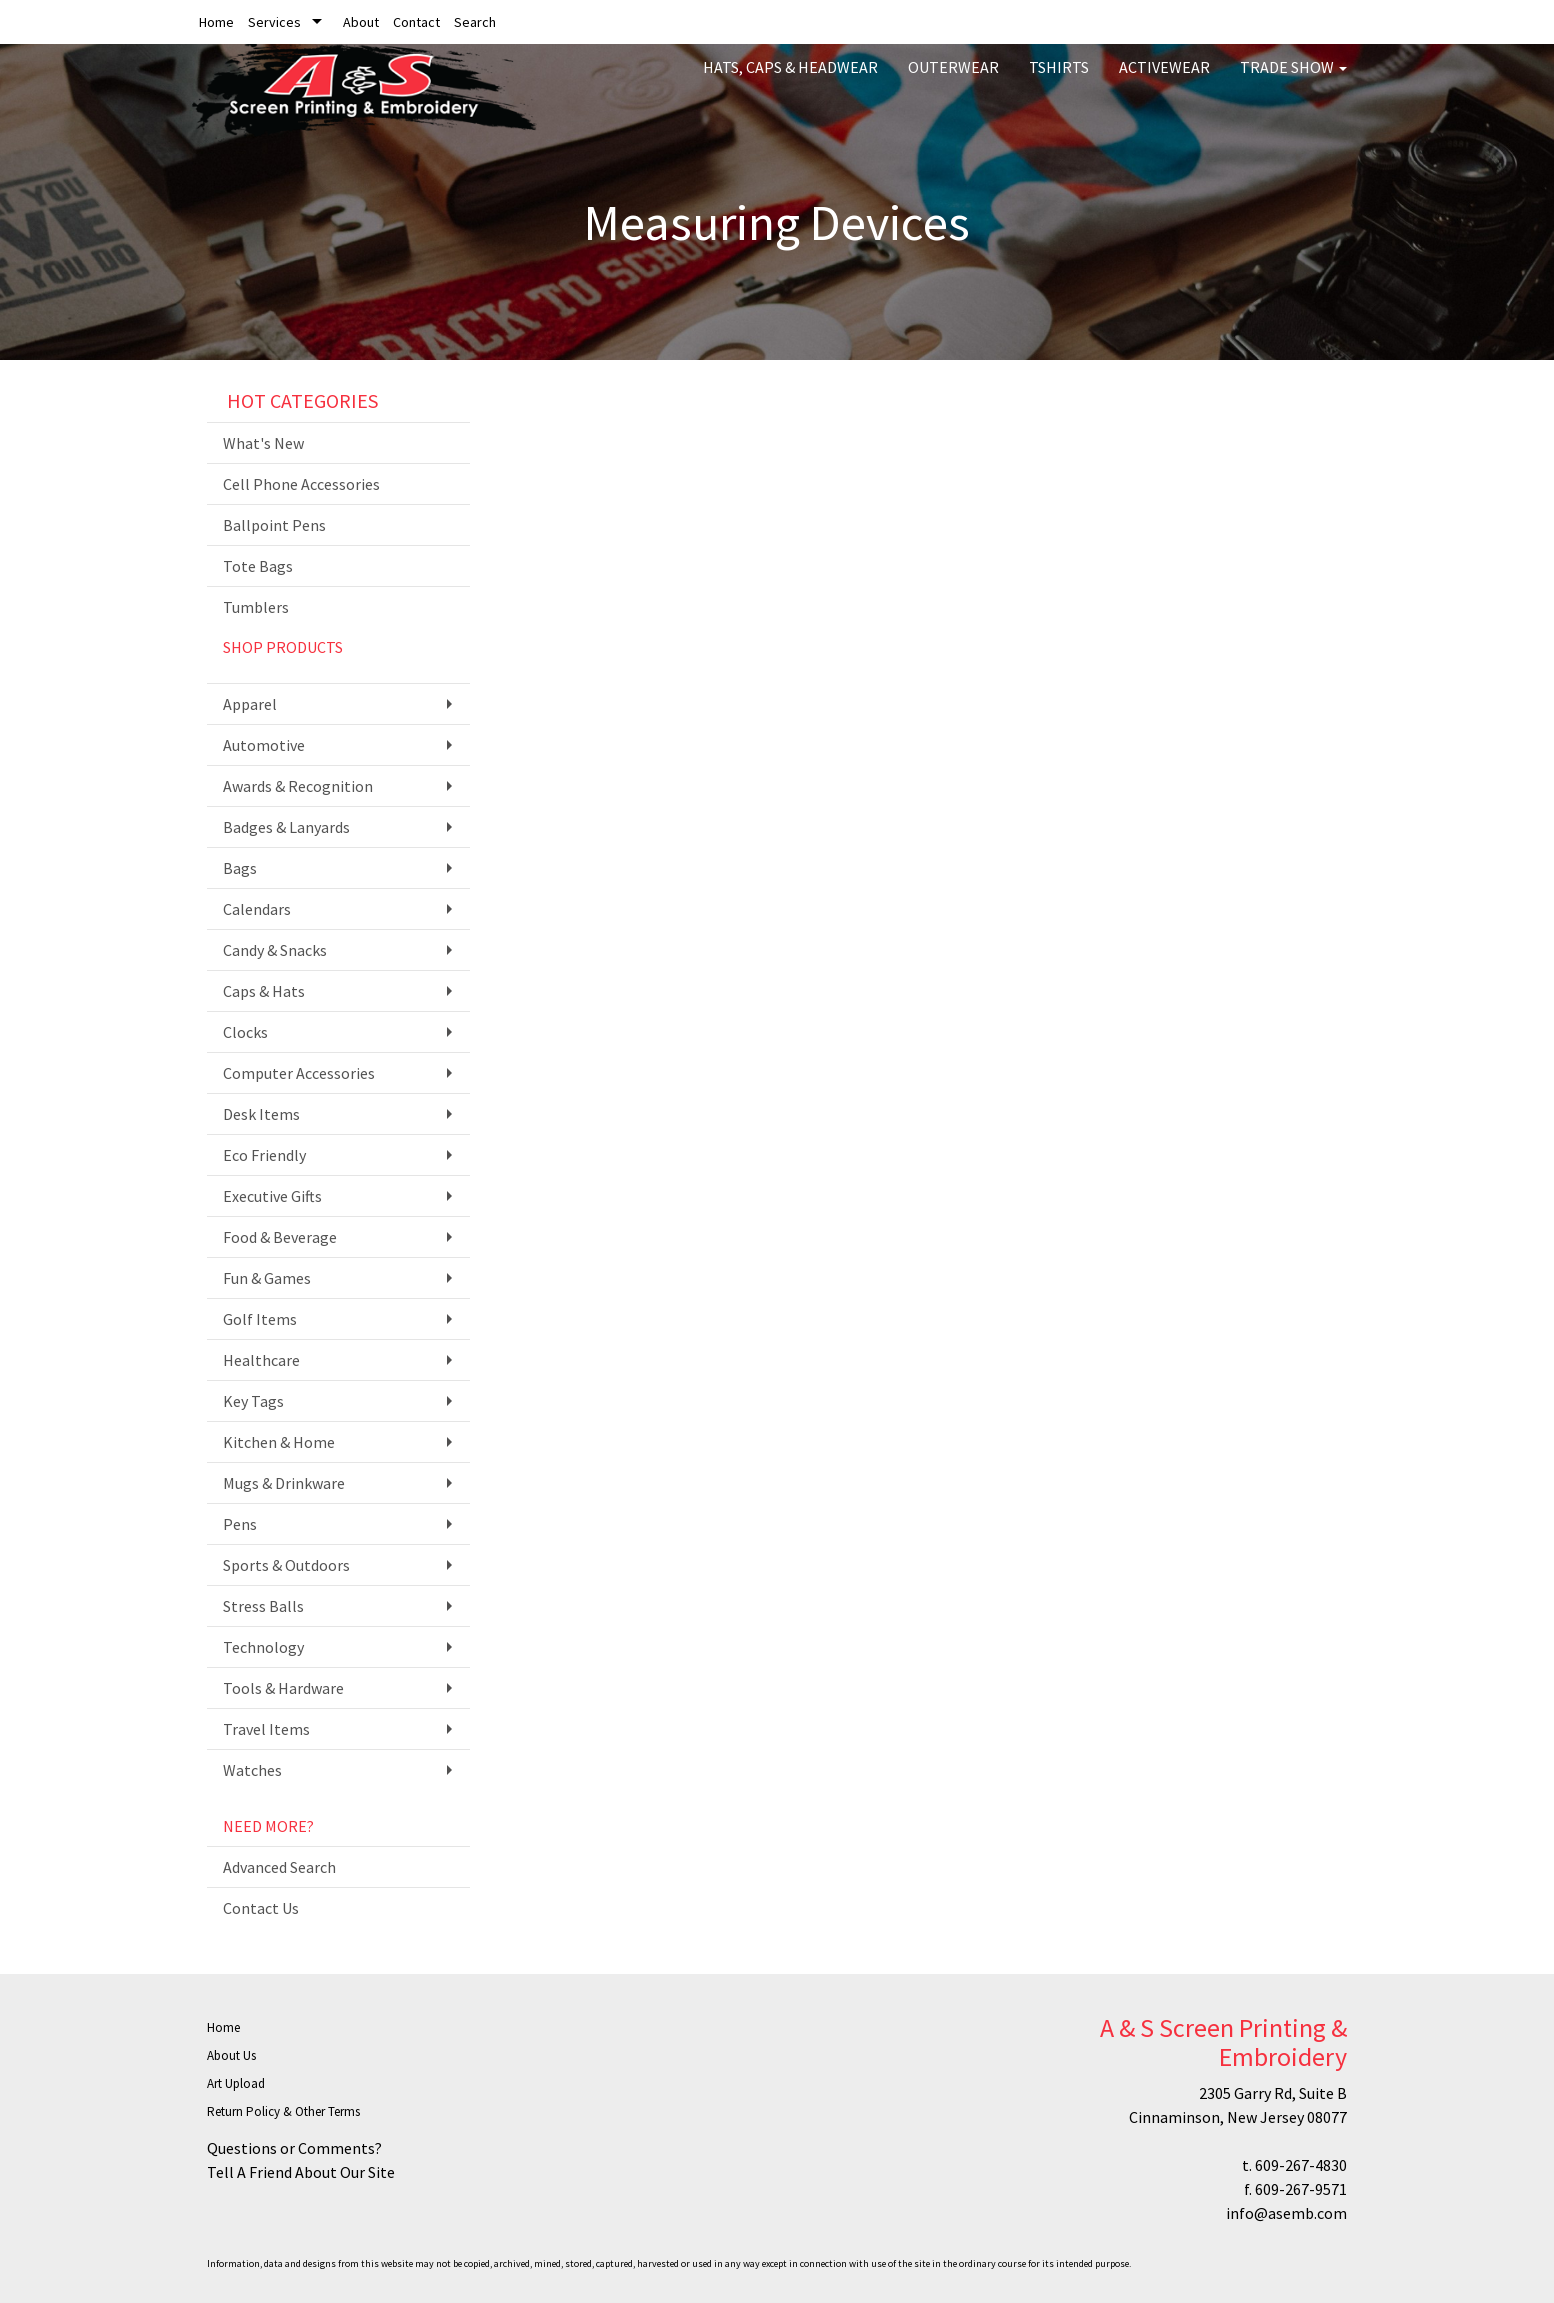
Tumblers (256, 607)
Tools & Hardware (283, 1688)
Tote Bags (258, 566)
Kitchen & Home (279, 1442)
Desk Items (261, 1114)
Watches (252, 1770)
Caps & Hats (264, 991)
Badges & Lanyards (286, 827)
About (361, 22)
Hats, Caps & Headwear (790, 80)
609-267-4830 (1301, 2165)
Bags (240, 868)
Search (475, 22)
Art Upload (236, 2083)
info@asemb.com (1286, 2213)
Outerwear (953, 80)
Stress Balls (263, 1606)
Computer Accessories (299, 1073)
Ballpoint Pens (274, 525)
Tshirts (1059, 80)
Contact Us (261, 1908)
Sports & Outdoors (286, 1565)
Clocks (245, 1032)
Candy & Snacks (275, 950)
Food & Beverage (280, 1237)
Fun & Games (267, 1278)
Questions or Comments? (294, 2148)
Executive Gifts (272, 1196)
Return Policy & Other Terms (283, 2111)
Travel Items (266, 1729)
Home (216, 22)
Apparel (250, 704)
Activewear (1164, 80)
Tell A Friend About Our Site (301, 2172)
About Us (231, 2055)
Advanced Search (279, 1867)
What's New (263, 443)
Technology (263, 1647)
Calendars (257, 909)
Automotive (264, 745)
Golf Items (260, 1319)
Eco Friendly (264, 1155)
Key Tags (253, 1401)
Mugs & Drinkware (284, 1483)
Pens (240, 1524)
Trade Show (1293, 80)
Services (274, 22)
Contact (416, 22)
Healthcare (261, 1360)
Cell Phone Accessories (301, 484)
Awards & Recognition (298, 786)
